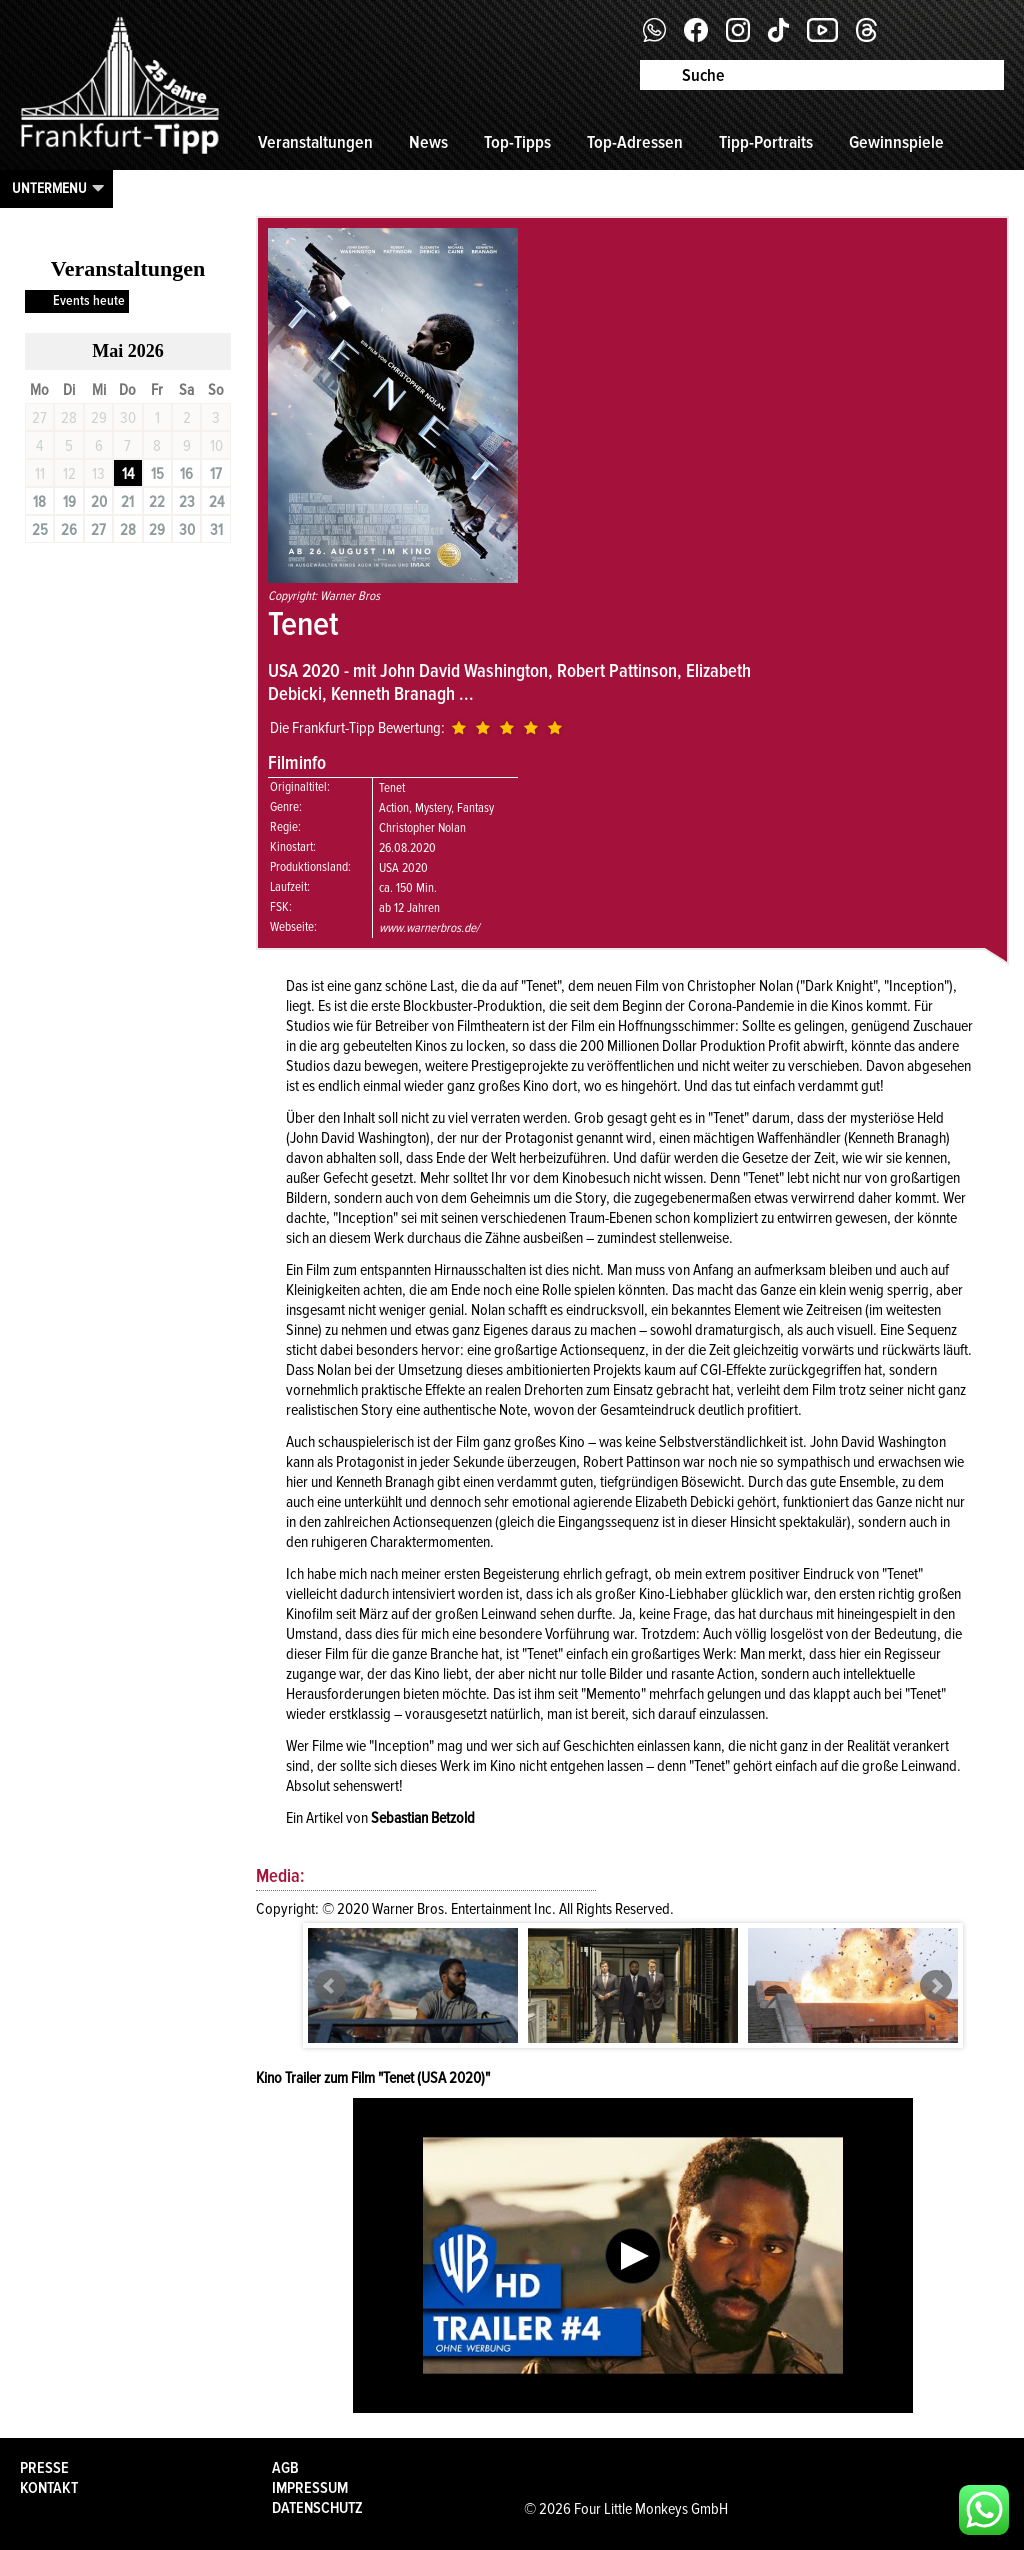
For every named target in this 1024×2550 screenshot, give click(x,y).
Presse (44, 2468)
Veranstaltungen (315, 142)
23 (187, 502)
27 (98, 530)
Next (936, 1986)
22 (157, 502)
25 (40, 530)
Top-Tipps (517, 142)
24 (216, 502)
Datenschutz (317, 2508)
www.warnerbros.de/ (429, 928)
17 (216, 474)
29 (157, 530)
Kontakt (49, 2488)
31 (216, 530)
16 (186, 474)
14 (128, 474)
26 (69, 530)
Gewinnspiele (896, 142)
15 (157, 474)
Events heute (89, 300)
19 (69, 502)
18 (39, 502)
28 (128, 530)
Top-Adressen (635, 142)
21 (127, 502)
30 (187, 530)
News (428, 142)
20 (99, 502)
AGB (285, 2468)
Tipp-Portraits (766, 142)
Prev (330, 1986)
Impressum (310, 2488)
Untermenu (49, 188)
